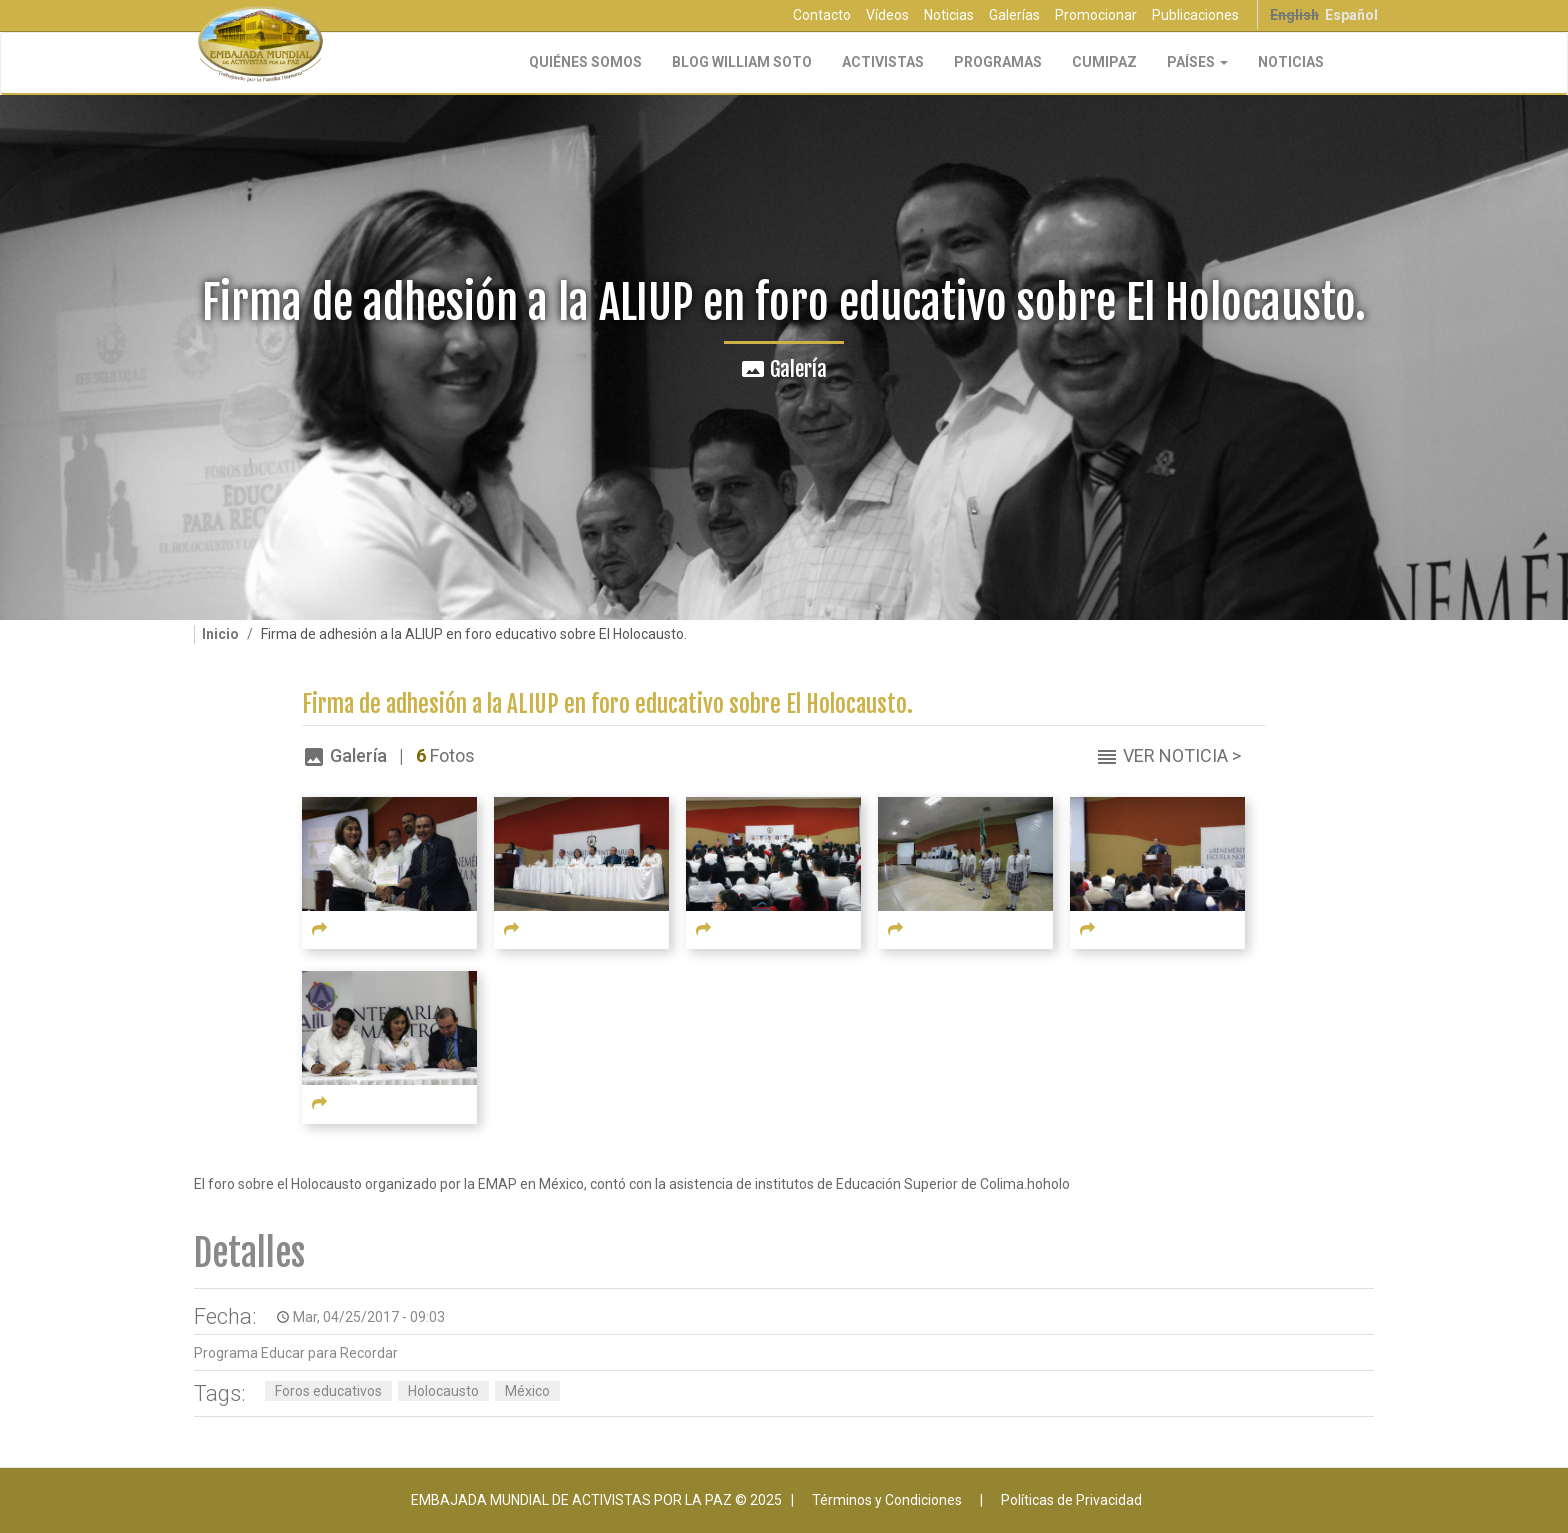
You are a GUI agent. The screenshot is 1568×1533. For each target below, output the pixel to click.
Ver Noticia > (1182, 755)
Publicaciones (1195, 15)
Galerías (1014, 15)
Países (1197, 62)
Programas (998, 62)
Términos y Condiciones (887, 1500)
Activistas (883, 62)
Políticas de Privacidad (1071, 1500)
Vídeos (887, 15)
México (527, 1391)
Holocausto (443, 1391)
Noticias (949, 15)
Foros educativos (328, 1391)
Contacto (822, 15)
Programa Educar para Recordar (296, 1353)
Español (1351, 15)
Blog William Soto (742, 62)
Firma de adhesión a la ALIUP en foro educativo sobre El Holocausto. (607, 704)
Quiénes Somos (585, 62)
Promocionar (1096, 15)
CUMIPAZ (1104, 62)
